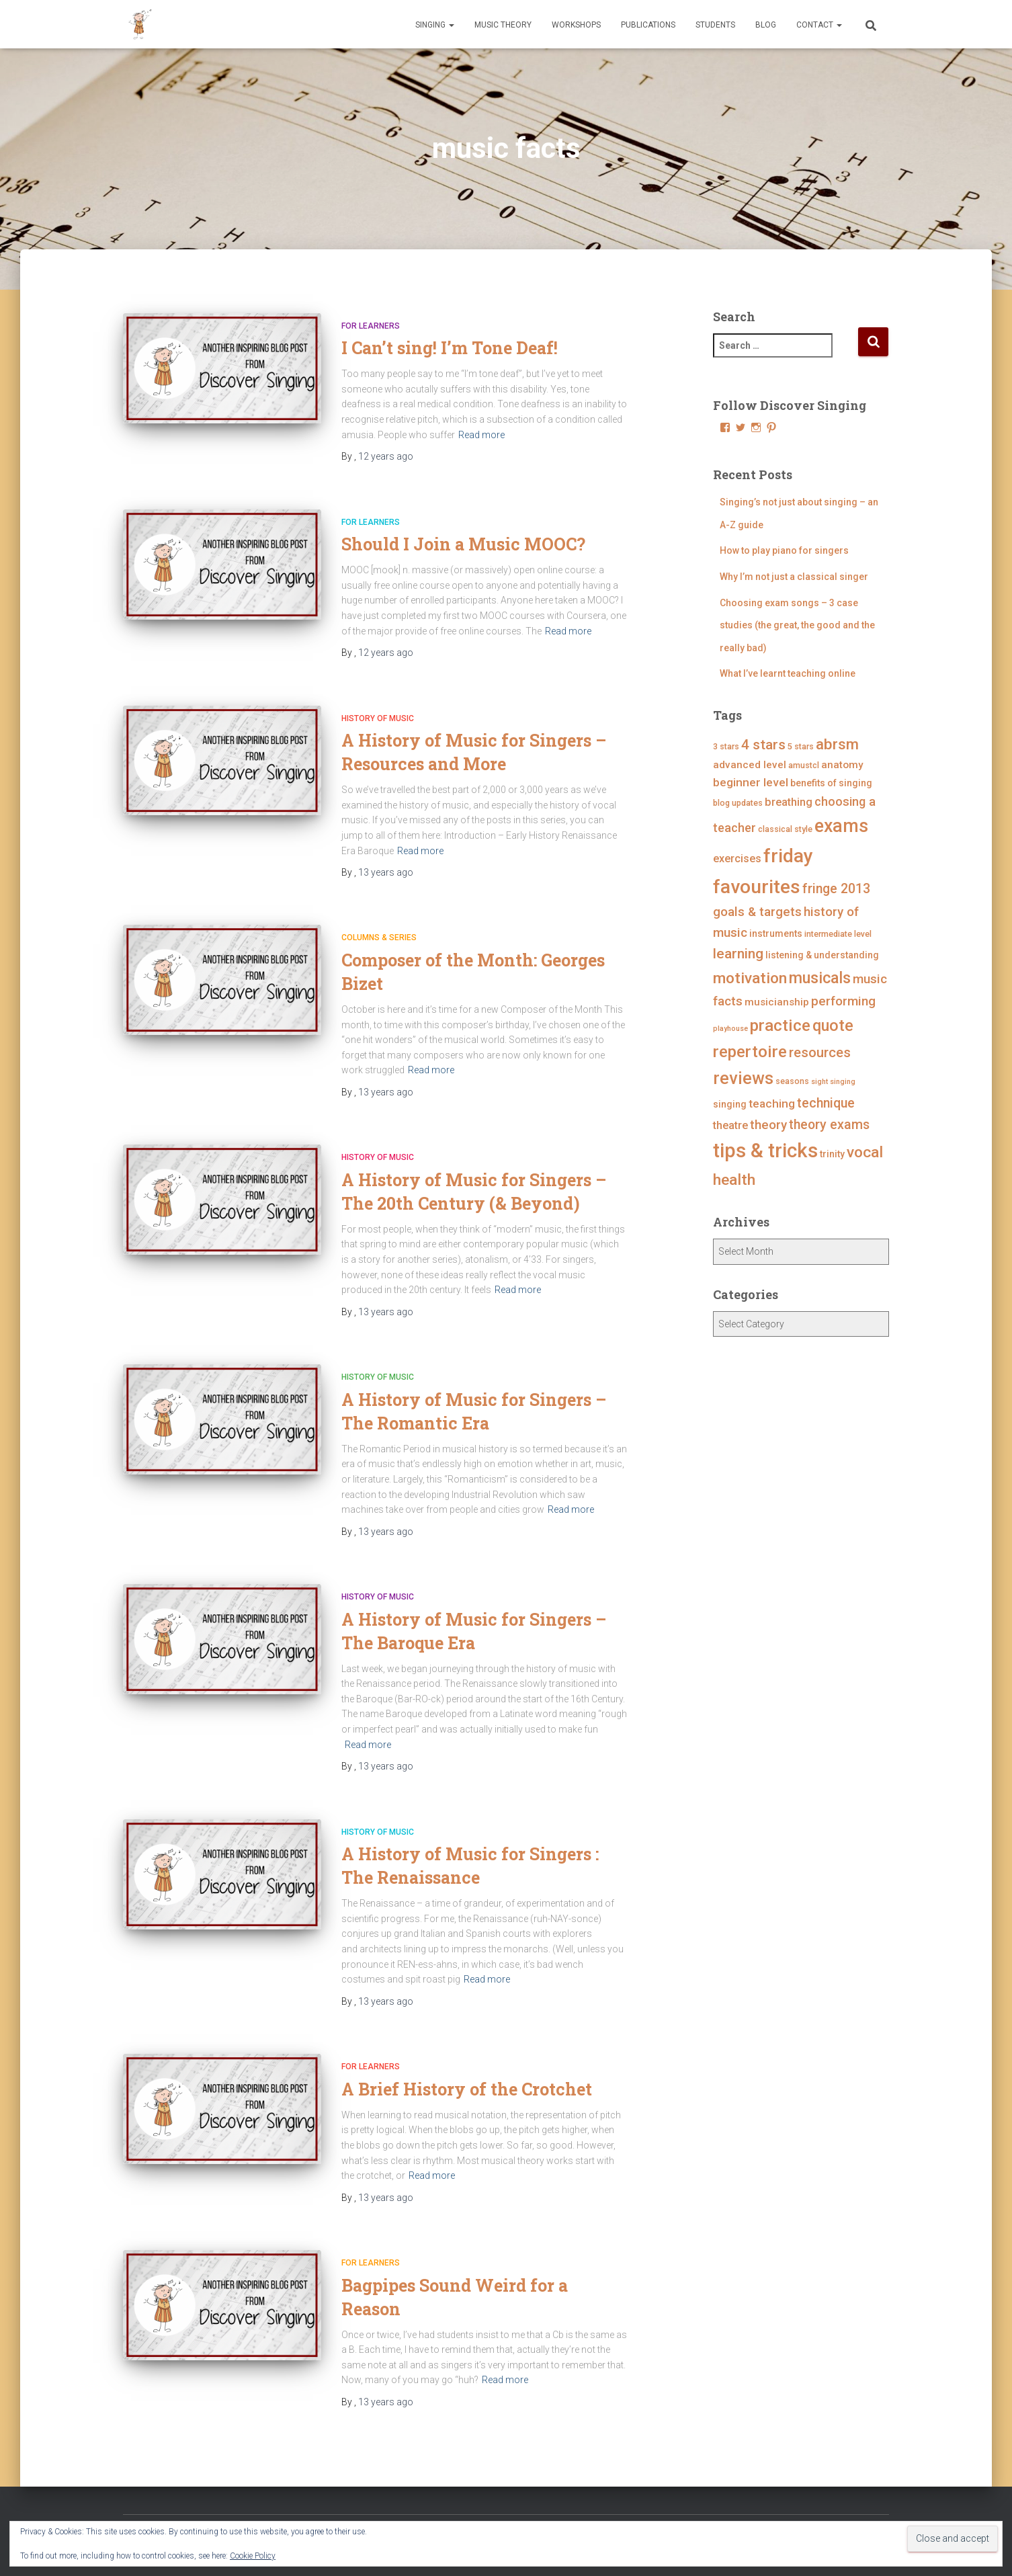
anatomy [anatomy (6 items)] (842, 765)
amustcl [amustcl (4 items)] (803, 765)
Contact (819, 25)
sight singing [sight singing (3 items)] (833, 1081)
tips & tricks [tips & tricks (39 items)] (765, 1150)
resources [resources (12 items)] (820, 1052)
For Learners (370, 326)
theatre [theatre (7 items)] (730, 1125)
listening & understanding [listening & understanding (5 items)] (822, 955)
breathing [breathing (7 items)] (788, 802)
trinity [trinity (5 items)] (832, 1154)
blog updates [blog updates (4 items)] (738, 803)
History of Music (377, 718)
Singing (434, 25)
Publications (648, 25)
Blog (765, 25)
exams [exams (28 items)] (841, 826)
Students (715, 25)
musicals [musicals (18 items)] (820, 977)
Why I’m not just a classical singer (794, 576)
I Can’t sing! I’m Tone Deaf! (449, 348)
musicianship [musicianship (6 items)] (777, 1002)
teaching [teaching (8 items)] (772, 1103)
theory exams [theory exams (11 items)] (829, 1124)
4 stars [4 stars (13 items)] (763, 745)
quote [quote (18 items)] (832, 1025)
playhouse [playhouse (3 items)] (730, 1028)
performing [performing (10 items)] (843, 1001)
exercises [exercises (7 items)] (737, 858)
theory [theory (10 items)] (768, 1124)
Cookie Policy (253, 2556)
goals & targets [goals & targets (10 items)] (757, 911)
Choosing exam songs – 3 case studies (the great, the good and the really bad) (797, 625)
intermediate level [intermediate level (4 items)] (838, 934)
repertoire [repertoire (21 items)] (750, 1051)
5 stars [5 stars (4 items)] (801, 746)
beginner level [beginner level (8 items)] (750, 782)
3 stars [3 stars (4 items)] (726, 746)
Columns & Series (379, 937)
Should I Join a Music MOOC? (463, 544)
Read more (481, 434)
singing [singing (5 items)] (730, 1104)
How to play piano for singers (784, 550)
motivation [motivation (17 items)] (750, 978)
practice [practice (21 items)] (780, 1025)
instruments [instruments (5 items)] (775, 933)
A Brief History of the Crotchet (466, 2089)
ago (385, 456)
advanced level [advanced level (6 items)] (749, 765)
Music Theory (503, 25)
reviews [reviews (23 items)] (743, 1078)
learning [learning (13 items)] (738, 954)
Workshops (576, 25)
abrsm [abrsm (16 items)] (837, 744)
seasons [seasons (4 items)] (792, 1081)
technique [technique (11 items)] (826, 1103)
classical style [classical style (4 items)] (785, 829)
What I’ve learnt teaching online (787, 673)
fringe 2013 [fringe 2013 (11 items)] (836, 889)
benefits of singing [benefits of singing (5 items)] (831, 783)
